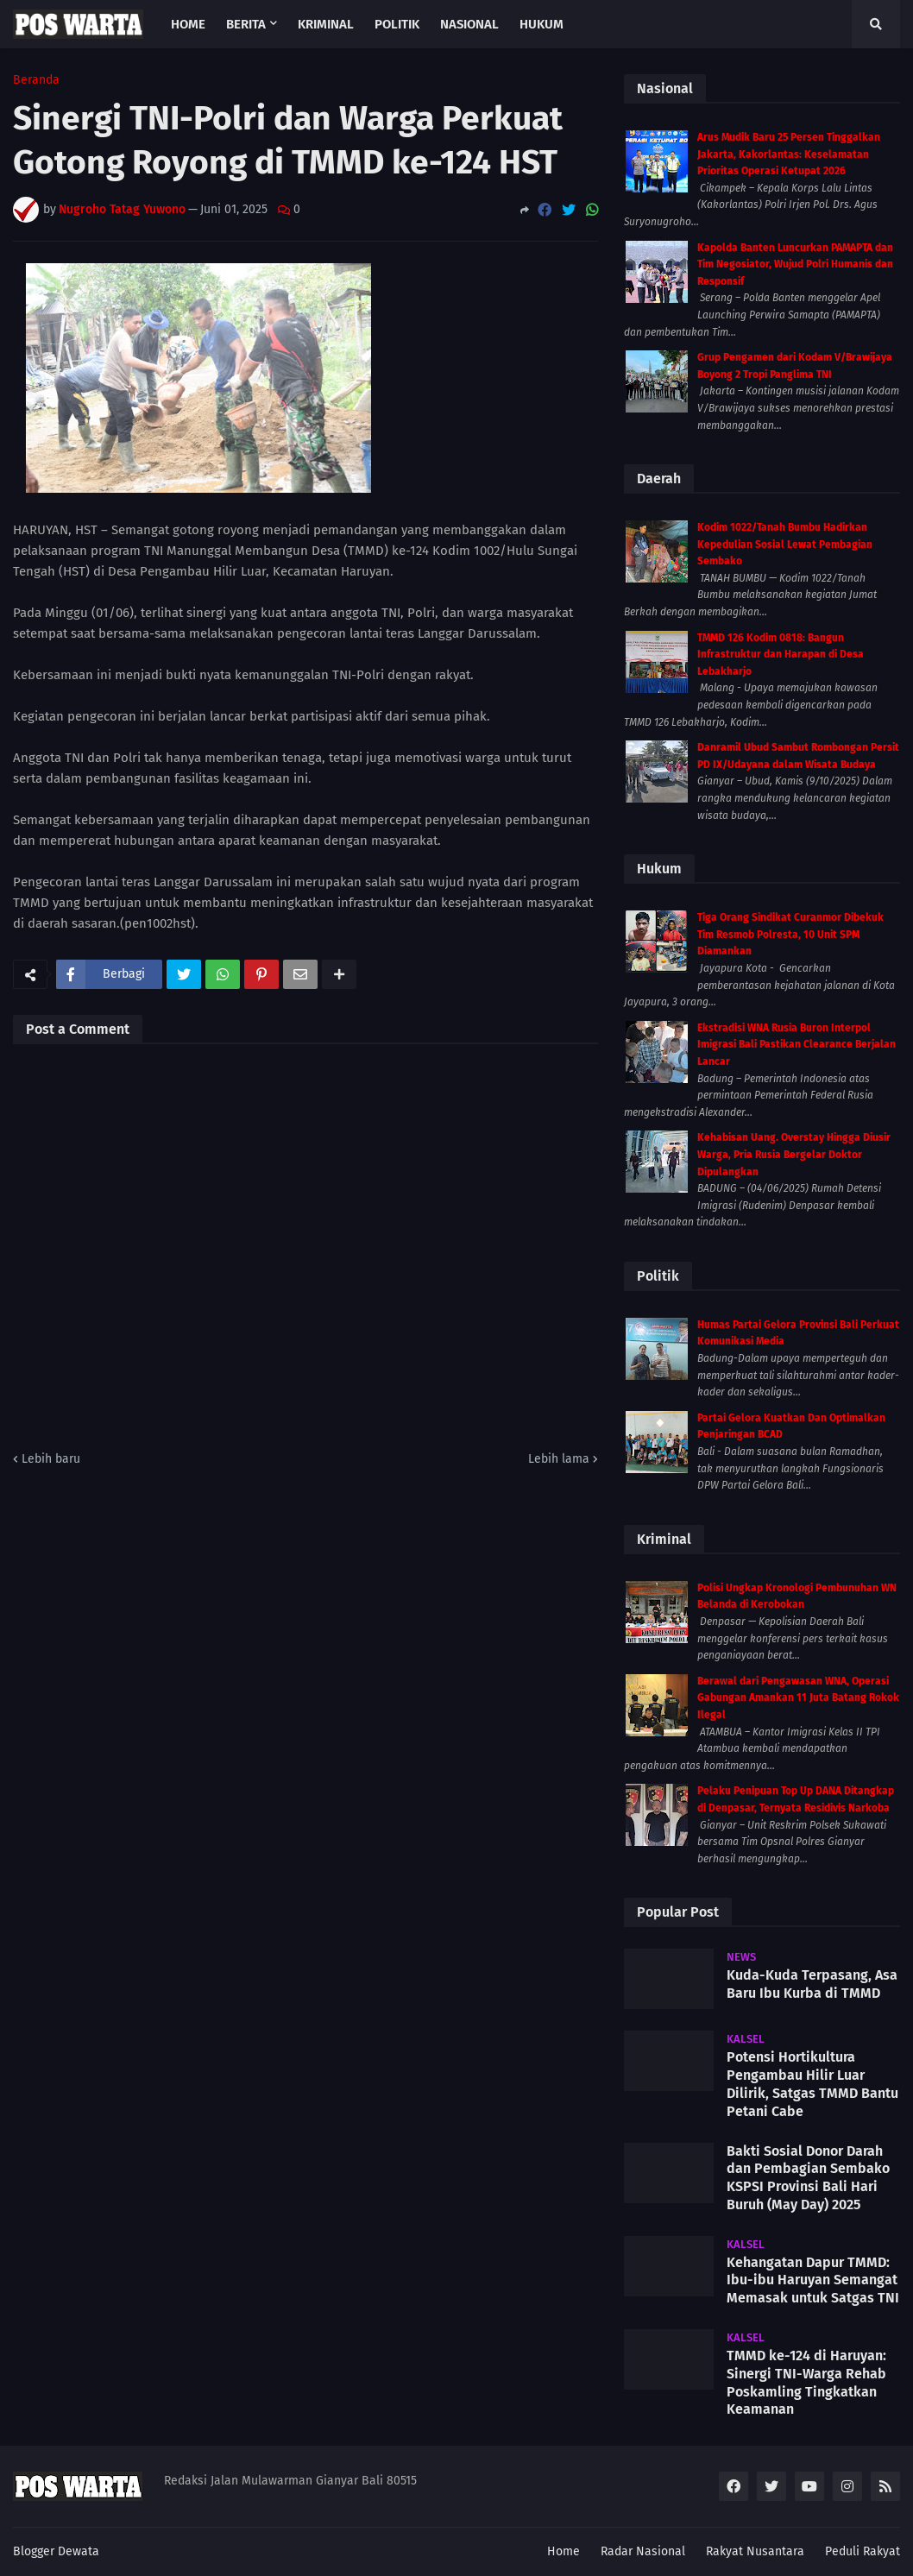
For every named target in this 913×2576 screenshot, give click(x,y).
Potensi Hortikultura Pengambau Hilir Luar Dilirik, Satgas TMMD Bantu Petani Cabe (812, 2084)
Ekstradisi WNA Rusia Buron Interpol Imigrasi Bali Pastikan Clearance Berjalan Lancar (796, 1045)
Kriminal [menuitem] (326, 24)
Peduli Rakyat (862, 2551)
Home (563, 2551)
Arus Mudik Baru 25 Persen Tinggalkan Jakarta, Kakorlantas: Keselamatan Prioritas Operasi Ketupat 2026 (788, 154)
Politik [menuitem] (397, 24)
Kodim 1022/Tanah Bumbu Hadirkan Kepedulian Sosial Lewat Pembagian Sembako (784, 544)
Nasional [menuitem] (469, 24)
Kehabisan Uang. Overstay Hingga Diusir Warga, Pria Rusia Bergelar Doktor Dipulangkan (794, 1154)
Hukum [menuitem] (541, 24)
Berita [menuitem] (246, 24)
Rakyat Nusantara (755, 2551)
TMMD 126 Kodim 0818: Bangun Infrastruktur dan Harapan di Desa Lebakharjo (780, 654)
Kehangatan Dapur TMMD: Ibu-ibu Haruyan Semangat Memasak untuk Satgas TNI (813, 2280)
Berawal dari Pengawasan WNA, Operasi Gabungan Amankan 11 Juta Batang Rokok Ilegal (798, 1698)
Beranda (36, 80)
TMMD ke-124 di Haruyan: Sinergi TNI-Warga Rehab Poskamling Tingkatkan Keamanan (806, 2382)
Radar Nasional (643, 2551)
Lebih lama (558, 1459)
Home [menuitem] (188, 24)
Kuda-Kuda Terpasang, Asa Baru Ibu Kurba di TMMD (812, 1984)
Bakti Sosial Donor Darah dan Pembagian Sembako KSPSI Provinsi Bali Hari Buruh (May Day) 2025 (808, 2178)
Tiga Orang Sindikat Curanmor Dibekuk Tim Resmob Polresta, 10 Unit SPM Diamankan (790, 934)
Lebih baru (51, 1459)
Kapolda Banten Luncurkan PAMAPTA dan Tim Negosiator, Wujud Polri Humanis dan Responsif (795, 264)
